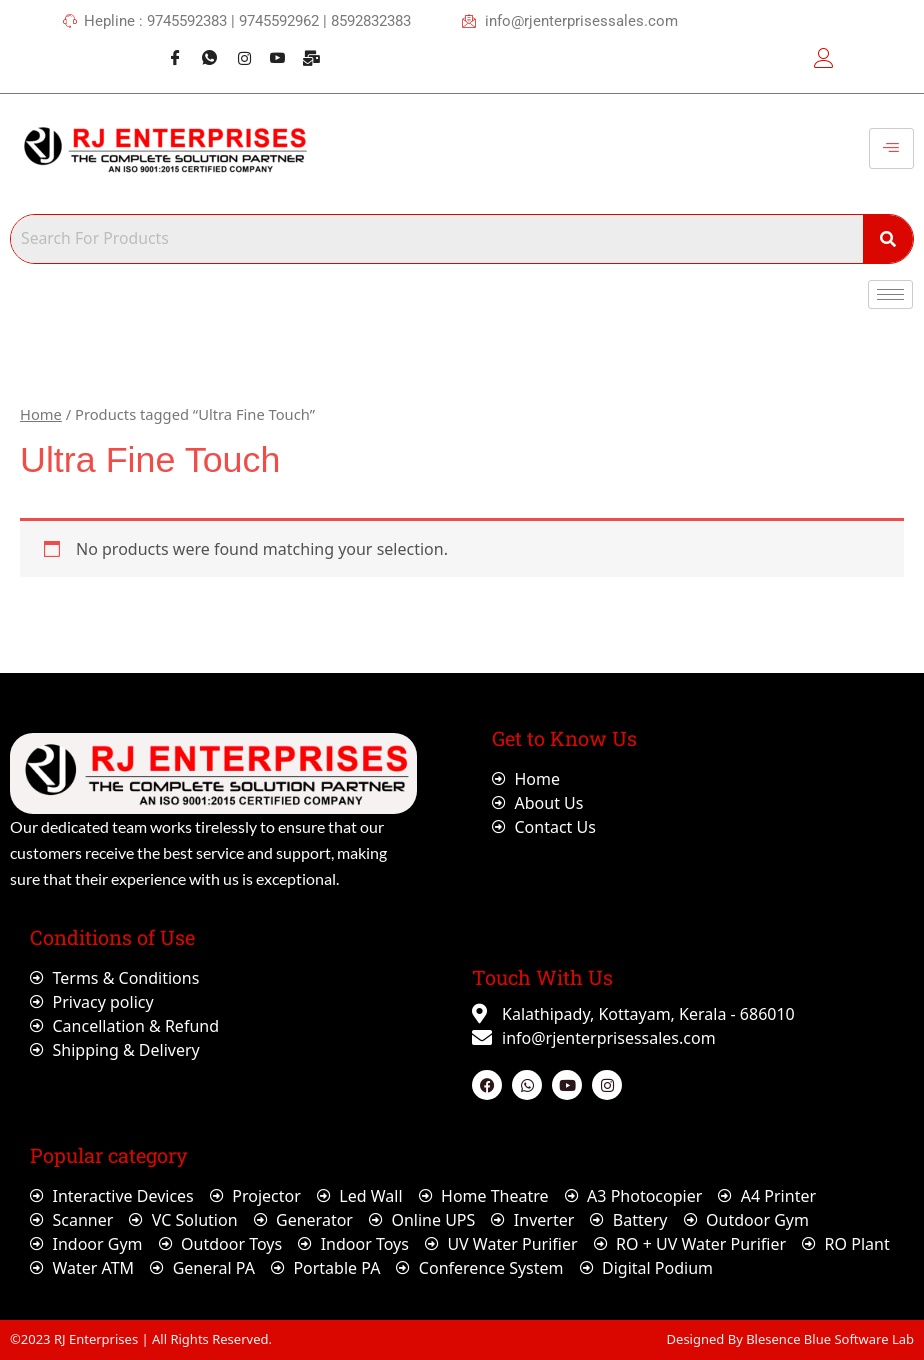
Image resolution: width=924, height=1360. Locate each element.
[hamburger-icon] (891, 149)
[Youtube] (270, 48)
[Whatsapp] (202, 48)
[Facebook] (168, 48)
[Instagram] (236, 48)
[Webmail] (305, 48)
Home (41, 414)
